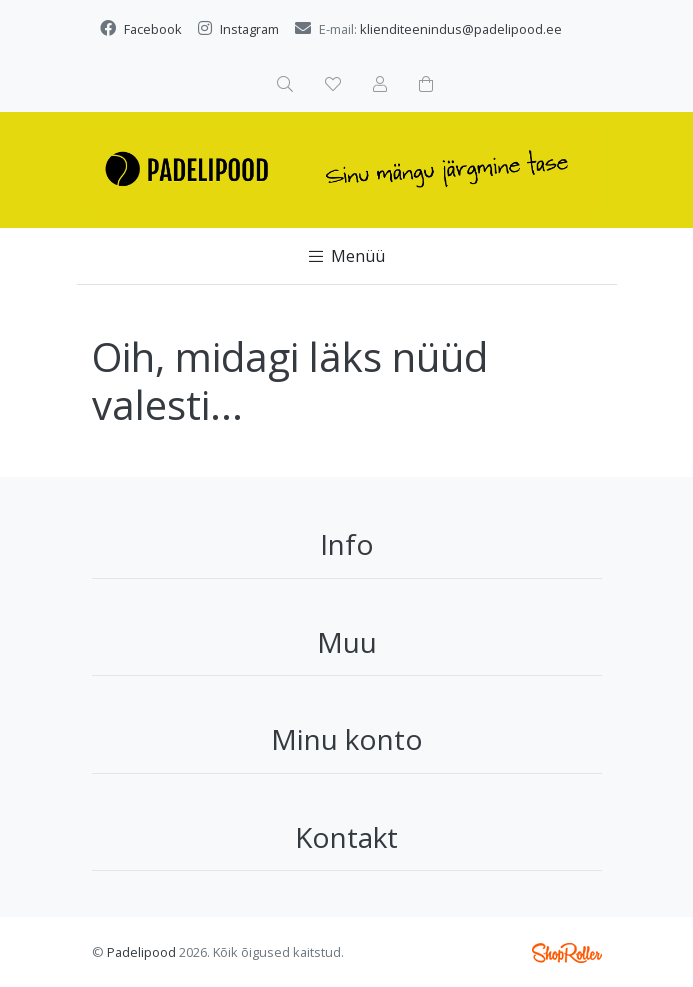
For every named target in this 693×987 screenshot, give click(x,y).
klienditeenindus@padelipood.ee (461, 29)
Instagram (249, 29)
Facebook (153, 29)
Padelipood (141, 952)
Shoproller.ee (567, 953)
